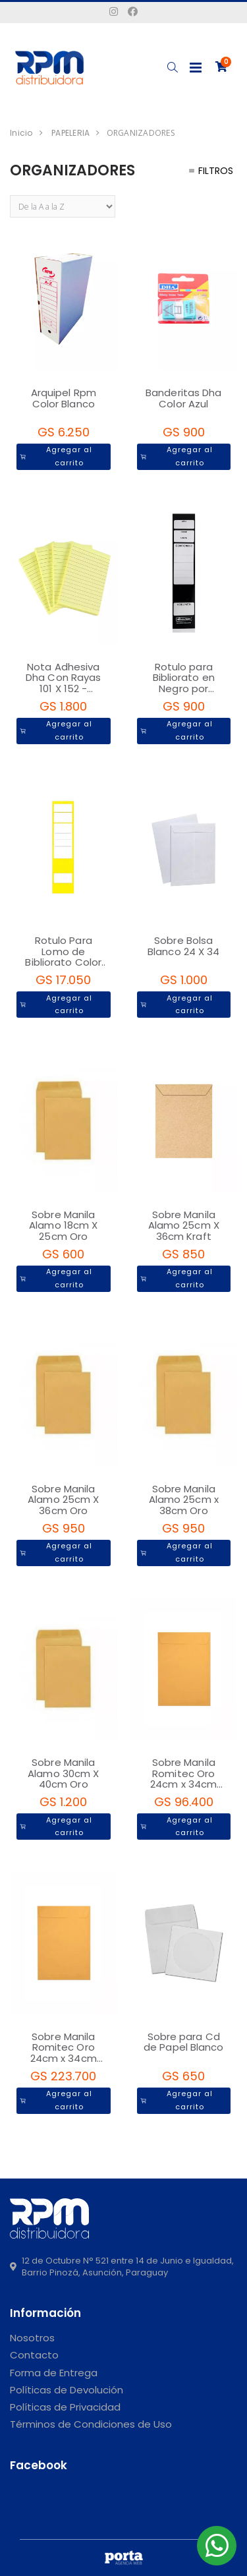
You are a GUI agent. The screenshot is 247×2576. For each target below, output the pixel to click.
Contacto (34, 2355)
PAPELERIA (70, 132)
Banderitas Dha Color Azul (183, 398)
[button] (172, 67)
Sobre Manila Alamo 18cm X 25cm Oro (63, 1225)
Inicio (21, 132)
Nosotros (32, 2338)
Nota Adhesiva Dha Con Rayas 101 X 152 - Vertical (63, 683)
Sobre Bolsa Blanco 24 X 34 (183, 945)
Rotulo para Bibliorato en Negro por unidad (184, 683)
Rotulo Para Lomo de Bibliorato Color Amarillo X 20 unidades (63, 962)
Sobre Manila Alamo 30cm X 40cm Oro (63, 1773)
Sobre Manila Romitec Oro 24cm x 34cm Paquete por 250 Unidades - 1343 (63, 2058)
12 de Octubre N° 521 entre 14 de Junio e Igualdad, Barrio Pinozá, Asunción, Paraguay (122, 2267)
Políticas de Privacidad (65, 2407)
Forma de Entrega (53, 2373)
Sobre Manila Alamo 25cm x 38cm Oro (184, 1499)
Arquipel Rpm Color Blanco (63, 398)
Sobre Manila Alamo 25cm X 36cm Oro (63, 1499)
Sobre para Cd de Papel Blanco (184, 2042)
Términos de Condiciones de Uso (91, 2424)
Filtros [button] (210, 170)
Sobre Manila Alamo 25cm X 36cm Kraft (183, 1225)
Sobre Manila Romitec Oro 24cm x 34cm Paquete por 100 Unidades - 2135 (184, 1784)
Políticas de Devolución (66, 2390)
